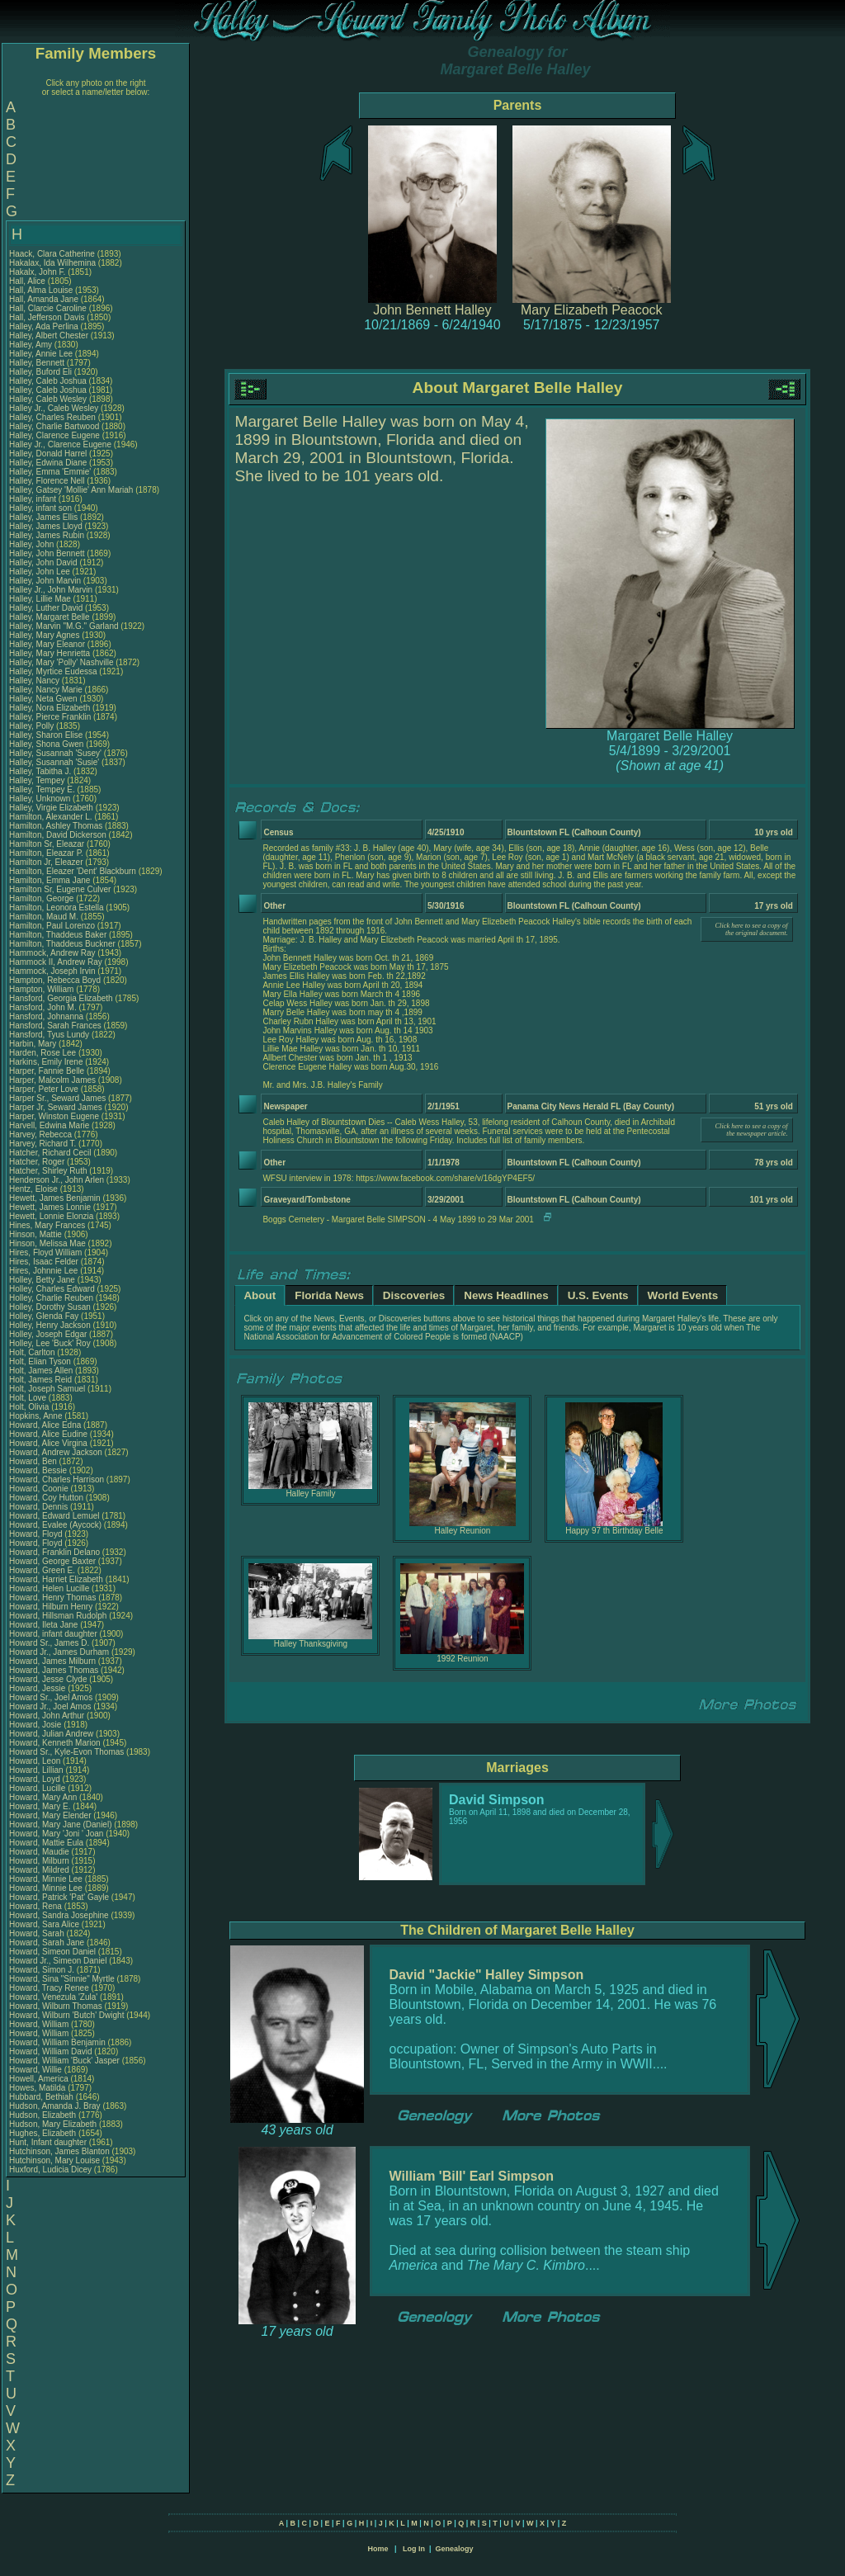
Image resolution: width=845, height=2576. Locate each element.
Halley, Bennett (38, 362)
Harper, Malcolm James (52, 1080)
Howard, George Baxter (52, 1561)
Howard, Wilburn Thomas (55, 2006)
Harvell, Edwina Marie (49, 1125)
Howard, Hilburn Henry (50, 1606)
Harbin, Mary (34, 1043)
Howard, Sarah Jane (46, 1942)
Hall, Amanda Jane (43, 299)
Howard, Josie (36, 1724)
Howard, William (40, 2024)
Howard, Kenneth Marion (55, 1742)
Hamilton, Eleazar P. (46, 853)
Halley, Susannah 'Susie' (55, 762)
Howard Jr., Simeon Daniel (57, 1960)
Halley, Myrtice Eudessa (53, 671)
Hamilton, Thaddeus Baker (57, 934)
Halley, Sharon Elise (46, 735)
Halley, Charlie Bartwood (54, 426)
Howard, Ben (34, 1461)
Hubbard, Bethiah (42, 2096)
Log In (414, 2549)
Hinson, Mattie (36, 1234)
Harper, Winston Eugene (54, 1116)
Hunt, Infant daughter (49, 2142)
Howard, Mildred (40, 1869)
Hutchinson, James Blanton (59, 2151)
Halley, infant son (41, 508)
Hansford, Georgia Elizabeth (61, 998)
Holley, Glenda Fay (43, 1316)
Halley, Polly (32, 725)
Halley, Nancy (35, 680)
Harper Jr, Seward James (55, 1107)
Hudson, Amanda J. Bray (55, 2105)
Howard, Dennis (39, 1506)
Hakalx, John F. (37, 272)
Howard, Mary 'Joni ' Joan (56, 1833)
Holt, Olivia (30, 1406)
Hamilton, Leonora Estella (56, 907)
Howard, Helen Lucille (49, 1588)
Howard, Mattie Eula (46, 1842)
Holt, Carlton (33, 1352)
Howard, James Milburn (52, 1661)
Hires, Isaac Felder (43, 1261)
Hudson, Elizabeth (43, 2115)
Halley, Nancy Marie (46, 689)
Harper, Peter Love (43, 1089)
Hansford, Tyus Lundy (49, 1034)
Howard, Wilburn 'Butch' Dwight (66, 2015)
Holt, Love (29, 1397)
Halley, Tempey (38, 780)
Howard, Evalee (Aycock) (55, 1524)
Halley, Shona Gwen (46, 744)
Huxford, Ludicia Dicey (50, 2169)
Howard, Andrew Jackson (55, 1452)
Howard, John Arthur (46, 1715)
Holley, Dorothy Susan (50, 1307)
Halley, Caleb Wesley (48, 399)
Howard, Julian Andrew (51, 1733)
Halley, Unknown (41, 798)
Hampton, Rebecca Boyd (55, 980)
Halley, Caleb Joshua (48, 380)
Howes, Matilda (38, 2087)
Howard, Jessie (38, 1688)
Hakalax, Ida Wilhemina (52, 262)
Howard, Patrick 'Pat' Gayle (59, 1897)
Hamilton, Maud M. (43, 916)
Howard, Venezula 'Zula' (54, 1997)
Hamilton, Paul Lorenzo (52, 925)
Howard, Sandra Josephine (59, 1915)
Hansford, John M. (43, 1007)
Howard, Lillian (37, 1770)
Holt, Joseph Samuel (47, 1388)
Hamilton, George (42, 898)
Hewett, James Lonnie (50, 1207)
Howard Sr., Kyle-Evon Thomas (66, 1751)
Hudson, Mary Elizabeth (53, 2124)
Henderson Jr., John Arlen (56, 1179)
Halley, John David (43, 562)
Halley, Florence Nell (47, 480)
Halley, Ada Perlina (43, 326)
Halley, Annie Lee (41, 353)
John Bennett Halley (432, 310)
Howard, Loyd (35, 1779)
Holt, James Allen (41, 1370)
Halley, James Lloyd (46, 526)
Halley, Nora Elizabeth (49, 707)
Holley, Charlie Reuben (51, 1297)
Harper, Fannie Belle (46, 1070)
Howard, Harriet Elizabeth (56, 1579)
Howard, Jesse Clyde (48, 1679)
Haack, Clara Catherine (52, 253)
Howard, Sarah (37, 1933)
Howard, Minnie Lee (46, 1879)
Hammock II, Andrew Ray (55, 962)
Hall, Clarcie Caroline (48, 308)
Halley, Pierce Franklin (50, 716)
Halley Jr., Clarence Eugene (60, 444)
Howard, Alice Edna (45, 1425)
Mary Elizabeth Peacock (592, 310)
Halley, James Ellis (43, 517)
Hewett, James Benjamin (55, 1198)
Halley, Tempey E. (42, 789)
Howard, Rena (36, 1906)
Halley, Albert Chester (48, 335)
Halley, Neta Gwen (43, 698)
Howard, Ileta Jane (43, 1624)
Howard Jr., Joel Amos (50, 1706)
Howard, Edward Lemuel (54, 1515)
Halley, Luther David (46, 607)
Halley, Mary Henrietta (49, 653)
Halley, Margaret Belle (49, 617)
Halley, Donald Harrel (48, 453)
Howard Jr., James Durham (59, 1652)
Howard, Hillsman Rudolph (57, 1615)
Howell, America (39, 2078)
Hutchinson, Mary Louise (54, 2160)
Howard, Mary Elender (50, 1815)
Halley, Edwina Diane (48, 462)
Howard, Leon (36, 1760)
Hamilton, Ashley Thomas (55, 825)
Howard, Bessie (39, 1470)
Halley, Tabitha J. (40, 771)
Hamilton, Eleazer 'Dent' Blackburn (72, 871)
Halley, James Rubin (46, 535)
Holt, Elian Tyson (40, 1361)
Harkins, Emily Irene (46, 1061)
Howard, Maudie (40, 1851)
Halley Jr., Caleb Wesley (53, 408)
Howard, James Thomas (53, 1670)
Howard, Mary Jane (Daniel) (60, 1824)
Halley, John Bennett (47, 553)
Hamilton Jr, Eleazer (47, 862)
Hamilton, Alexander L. (50, 816)
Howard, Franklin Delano (54, 1552)
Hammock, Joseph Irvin (52, 971)
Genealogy (455, 2549)
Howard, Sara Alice (44, 1924)
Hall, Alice (28, 281)
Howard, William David (50, 2051)
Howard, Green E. (42, 1570)
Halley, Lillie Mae (40, 598)
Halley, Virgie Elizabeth (51, 807)
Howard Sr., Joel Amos (50, 1697)
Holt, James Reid (40, 1379)
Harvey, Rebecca (41, 1134)
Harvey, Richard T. (42, 1143)
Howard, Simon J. (41, 1969)
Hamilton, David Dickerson (57, 834)
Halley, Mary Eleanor (47, 644)
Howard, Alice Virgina (48, 1443)
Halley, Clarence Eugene (54, 435)
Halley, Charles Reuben (52, 417)
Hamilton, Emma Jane (49, 880)
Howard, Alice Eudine (48, 1434)
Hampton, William (42, 989)
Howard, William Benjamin (57, 2042)
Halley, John (32, 544)
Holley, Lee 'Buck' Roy (50, 1343)
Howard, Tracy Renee (49, 1987)
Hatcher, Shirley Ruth (48, 1170)
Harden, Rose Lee (42, 1052)
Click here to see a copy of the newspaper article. (751, 1130)
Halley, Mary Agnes (44, 635)
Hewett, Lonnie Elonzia (51, 1216)
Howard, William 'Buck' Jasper (64, 2060)
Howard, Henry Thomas (52, 1597)
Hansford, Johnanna (47, 1016)
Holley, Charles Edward (52, 1288)
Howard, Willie (36, 2069)
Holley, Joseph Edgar (48, 1334)
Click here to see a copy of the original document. (751, 929)
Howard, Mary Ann (43, 1797)
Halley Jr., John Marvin (50, 589)
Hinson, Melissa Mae (47, 1243)
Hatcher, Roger (38, 1161)
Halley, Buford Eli (40, 371)
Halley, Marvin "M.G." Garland (64, 626)
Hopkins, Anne (36, 1415)
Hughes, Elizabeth (43, 2133)
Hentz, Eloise (34, 1188)
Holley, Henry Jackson (50, 1325)
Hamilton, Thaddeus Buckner (62, 943)
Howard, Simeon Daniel (52, 1951)
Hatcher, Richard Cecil (50, 1152)
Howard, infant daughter (54, 1633)
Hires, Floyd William (45, 1252)
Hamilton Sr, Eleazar (48, 843)
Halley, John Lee (39, 571)
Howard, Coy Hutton (46, 1497)
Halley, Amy (31, 344)
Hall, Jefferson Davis (47, 317)
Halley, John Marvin (45, 580)
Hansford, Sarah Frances (55, 1025)
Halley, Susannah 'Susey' (56, 753)
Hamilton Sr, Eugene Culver (60, 889)
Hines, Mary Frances (47, 1225)
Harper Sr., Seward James (57, 1098)
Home (377, 2549)
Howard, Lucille (38, 1788)
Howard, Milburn (40, 1860)
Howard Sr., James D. (49, 1642)
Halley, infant (34, 498)
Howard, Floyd (36, 1534)
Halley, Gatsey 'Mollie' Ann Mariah (71, 489)
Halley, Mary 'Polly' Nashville (61, 662)
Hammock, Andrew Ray (52, 952)
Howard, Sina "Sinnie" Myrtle (62, 1978)
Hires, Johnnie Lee (43, 1270)
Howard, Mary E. (39, 1806)
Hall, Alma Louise (41, 290)
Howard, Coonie (39, 1488)
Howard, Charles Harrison (56, 1479)
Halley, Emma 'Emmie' (51, 471)
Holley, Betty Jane (42, 1279)
